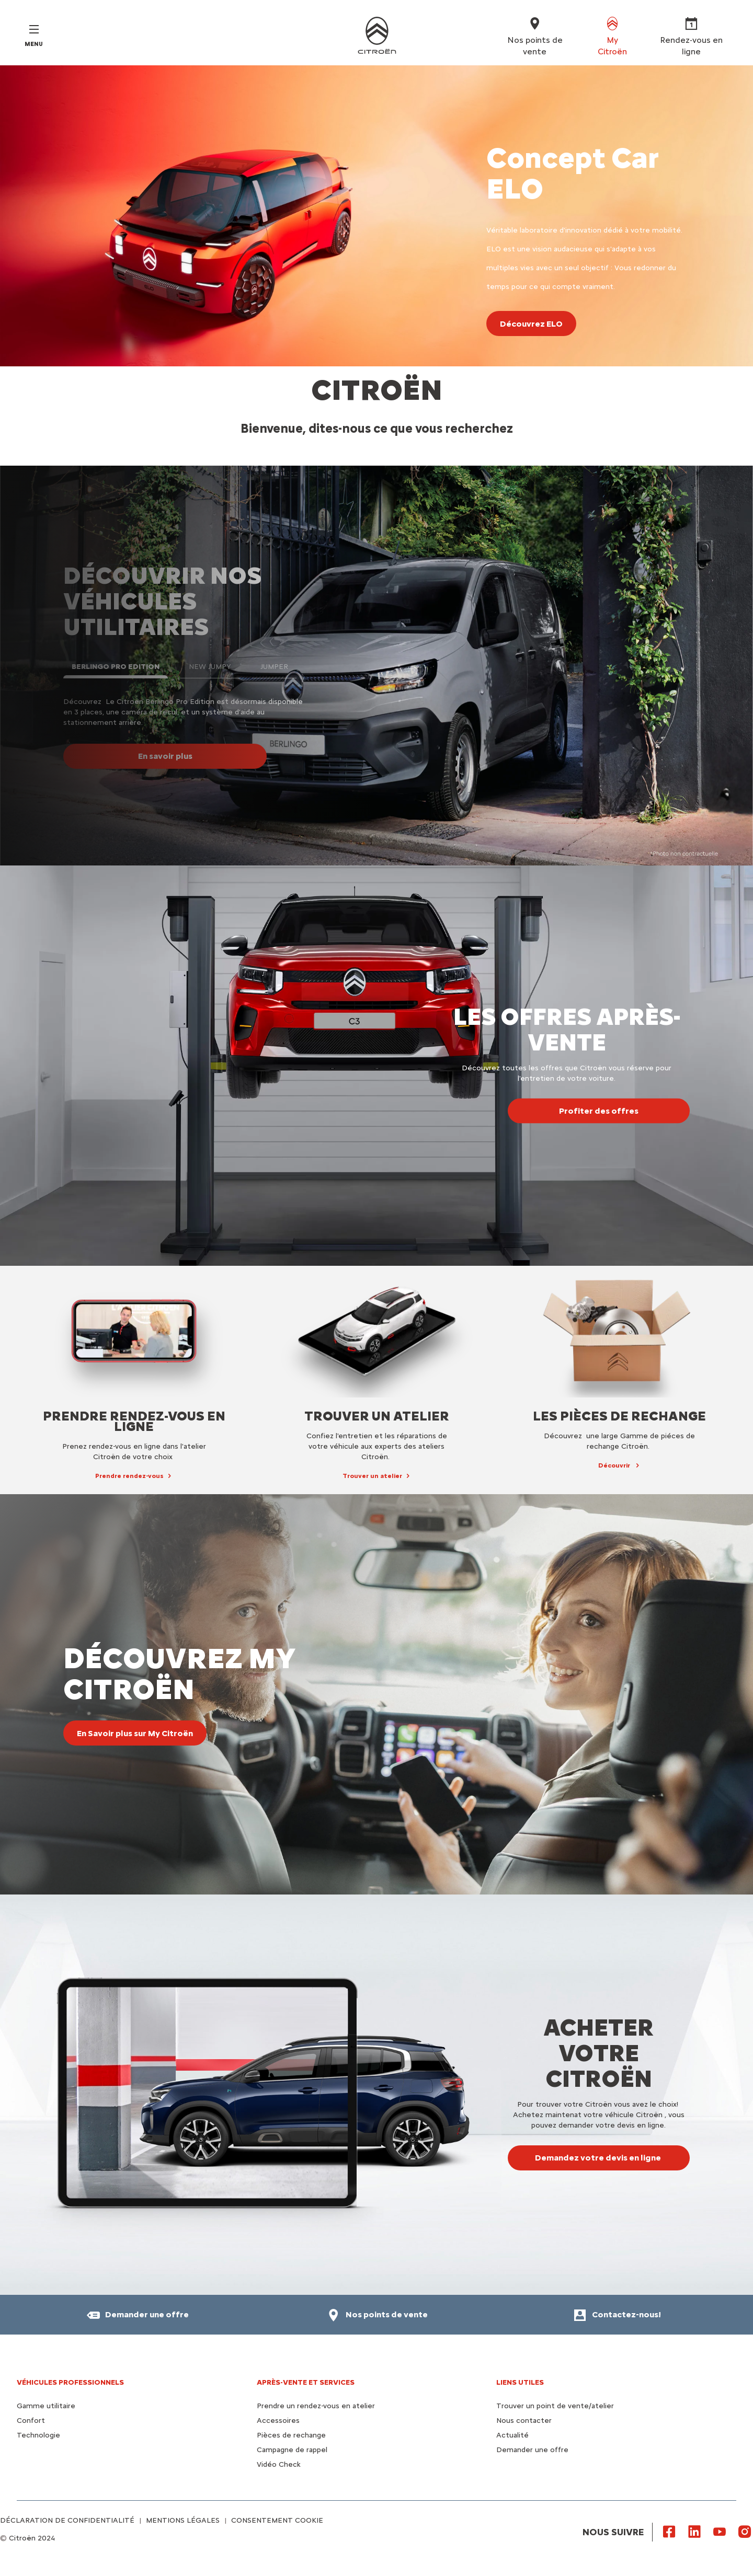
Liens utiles (520, 2382)
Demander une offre (532, 2449)
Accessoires (278, 2420)
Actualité (512, 2435)
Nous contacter (524, 2420)
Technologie (38, 2435)
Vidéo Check (279, 2464)
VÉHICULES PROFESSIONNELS (70, 2382)
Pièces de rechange (291, 2435)
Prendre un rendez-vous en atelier (316, 2405)
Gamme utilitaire (46, 2405)
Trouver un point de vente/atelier (555, 2405)
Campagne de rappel (292, 2449)
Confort (31, 2420)
